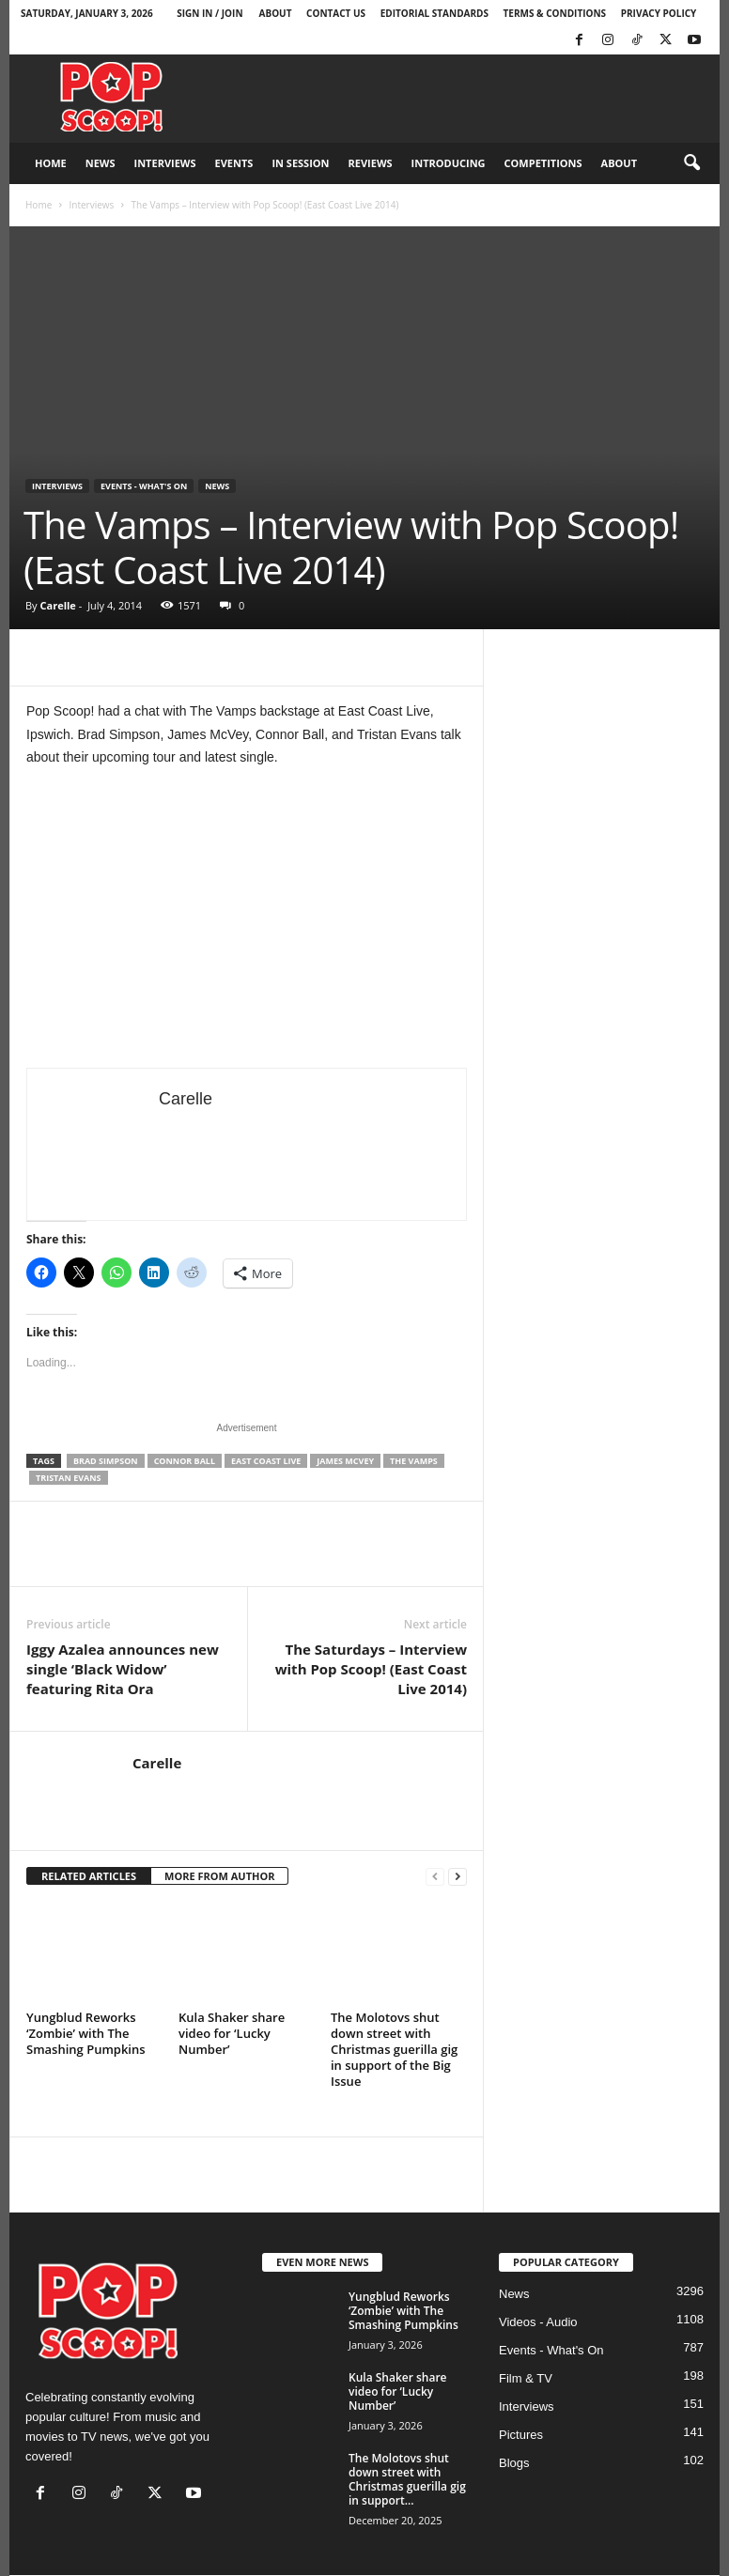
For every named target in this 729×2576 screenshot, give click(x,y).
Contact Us (335, 13)
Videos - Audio (538, 2322)
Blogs (514, 2463)
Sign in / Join (209, 13)
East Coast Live (266, 1461)
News (100, 163)
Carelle (57, 605)
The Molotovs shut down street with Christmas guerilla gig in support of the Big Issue (394, 2049)
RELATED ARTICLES (88, 1876)
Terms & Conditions (555, 13)
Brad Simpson (105, 1461)
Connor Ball (184, 1461)
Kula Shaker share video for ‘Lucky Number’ (231, 2033)
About (275, 13)
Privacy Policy (659, 13)
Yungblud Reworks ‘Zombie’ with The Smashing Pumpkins (86, 2033)
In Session (300, 163)
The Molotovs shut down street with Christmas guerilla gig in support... (407, 2479)
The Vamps (414, 1461)
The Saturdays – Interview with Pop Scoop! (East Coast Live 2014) (371, 1669)
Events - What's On (144, 486)
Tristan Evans (68, 1478)
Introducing (448, 163)
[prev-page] (435, 1877)
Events (234, 163)
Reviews (371, 163)
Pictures (521, 2435)
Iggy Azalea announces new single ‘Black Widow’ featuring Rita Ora (122, 1669)
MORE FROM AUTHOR (219, 1876)
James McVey (345, 1461)
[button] (691, 163)
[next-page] (457, 1877)
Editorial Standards (434, 13)
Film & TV (525, 2378)
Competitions (543, 163)
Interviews (165, 163)
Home (51, 163)
